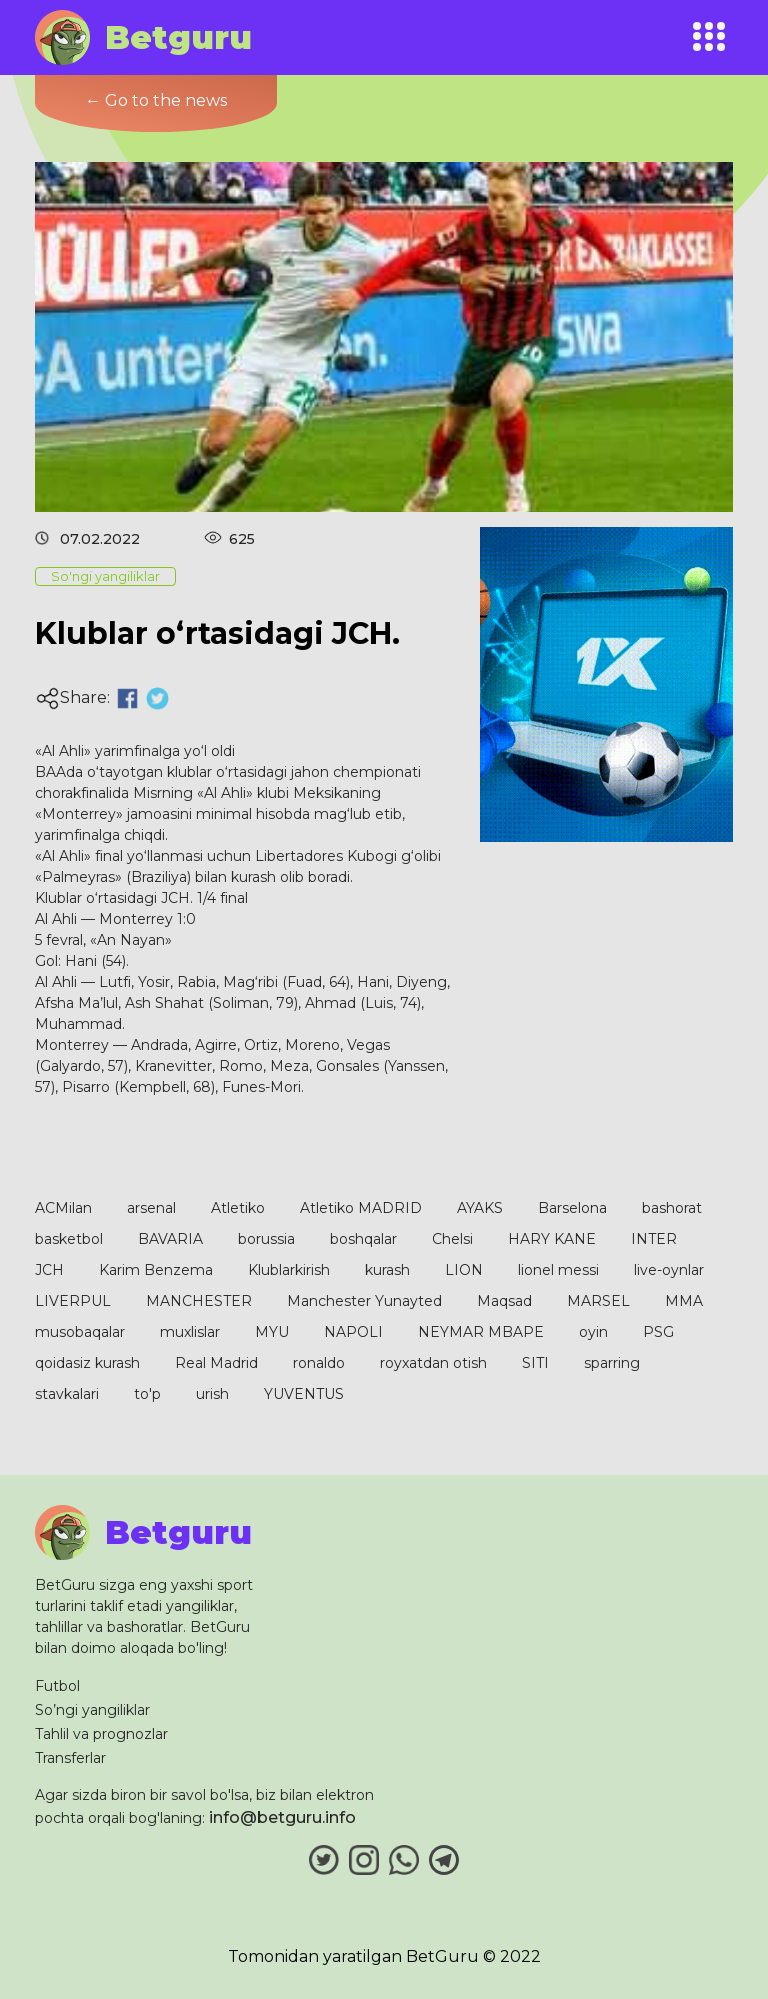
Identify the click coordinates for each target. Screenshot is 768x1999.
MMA (684, 1301)
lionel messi (558, 1270)
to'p (147, 1394)
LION (464, 1270)
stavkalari (67, 1394)
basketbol (69, 1239)
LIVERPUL (73, 1301)
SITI (535, 1363)
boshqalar (363, 1239)
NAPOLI (353, 1332)
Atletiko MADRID (361, 1208)
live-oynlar (669, 1270)
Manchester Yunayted (364, 1301)
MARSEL (598, 1301)
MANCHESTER (199, 1301)
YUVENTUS (304, 1394)
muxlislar (190, 1332)
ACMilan (63, 1208)
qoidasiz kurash (87, 1363)
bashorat (672, 1208)
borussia (266, 1239)
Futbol (57, 1686)
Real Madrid (216, 1363)
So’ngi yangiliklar (92, 1710)
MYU (272, 1332)
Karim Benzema (156, 1270)
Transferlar (70, 1758)
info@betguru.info (282, 1817)
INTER (654, 1239)
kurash (387, 1270)
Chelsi (452, 1239)
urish (212, 1394)
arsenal (151, 1208)
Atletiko (238, 1208)
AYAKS (480, 1208)
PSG (658, 1332)
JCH (49, 1270)
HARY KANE (552, 1239)
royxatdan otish (433, 1363)
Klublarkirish (289, 1270)
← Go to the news (156, 100)
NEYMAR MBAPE (481, 1332)
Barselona (572, 1208)
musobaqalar (80, 1332)
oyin (593, 1332)
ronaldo (319, 1363)
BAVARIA (170, 1239)
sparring (612, 1363)
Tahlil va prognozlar (101, 1734)
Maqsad (504, 1301)
